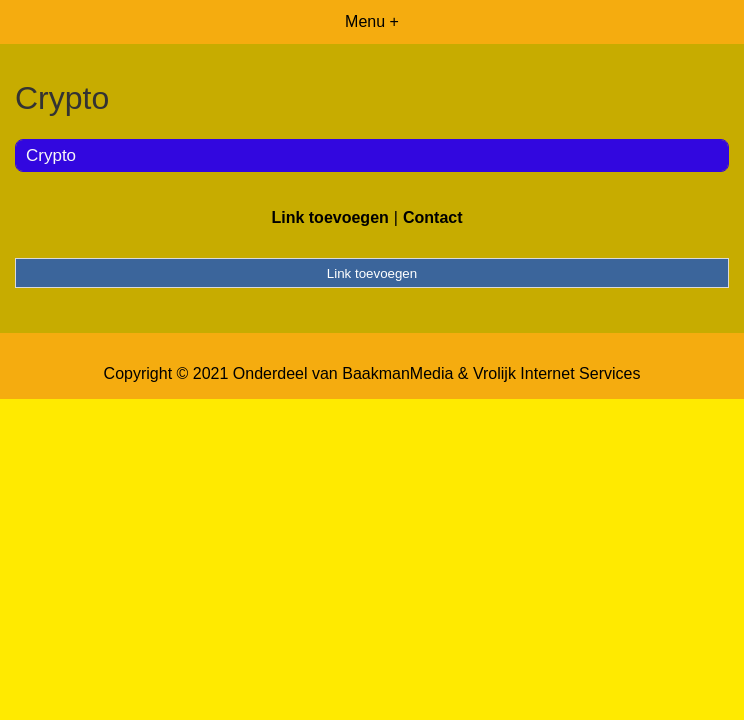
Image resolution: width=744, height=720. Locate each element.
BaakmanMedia (397, 373)
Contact (433, 217)
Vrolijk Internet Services (556, 373)
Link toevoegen (329, 217)
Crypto (51, 155)
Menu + (372, 21)
